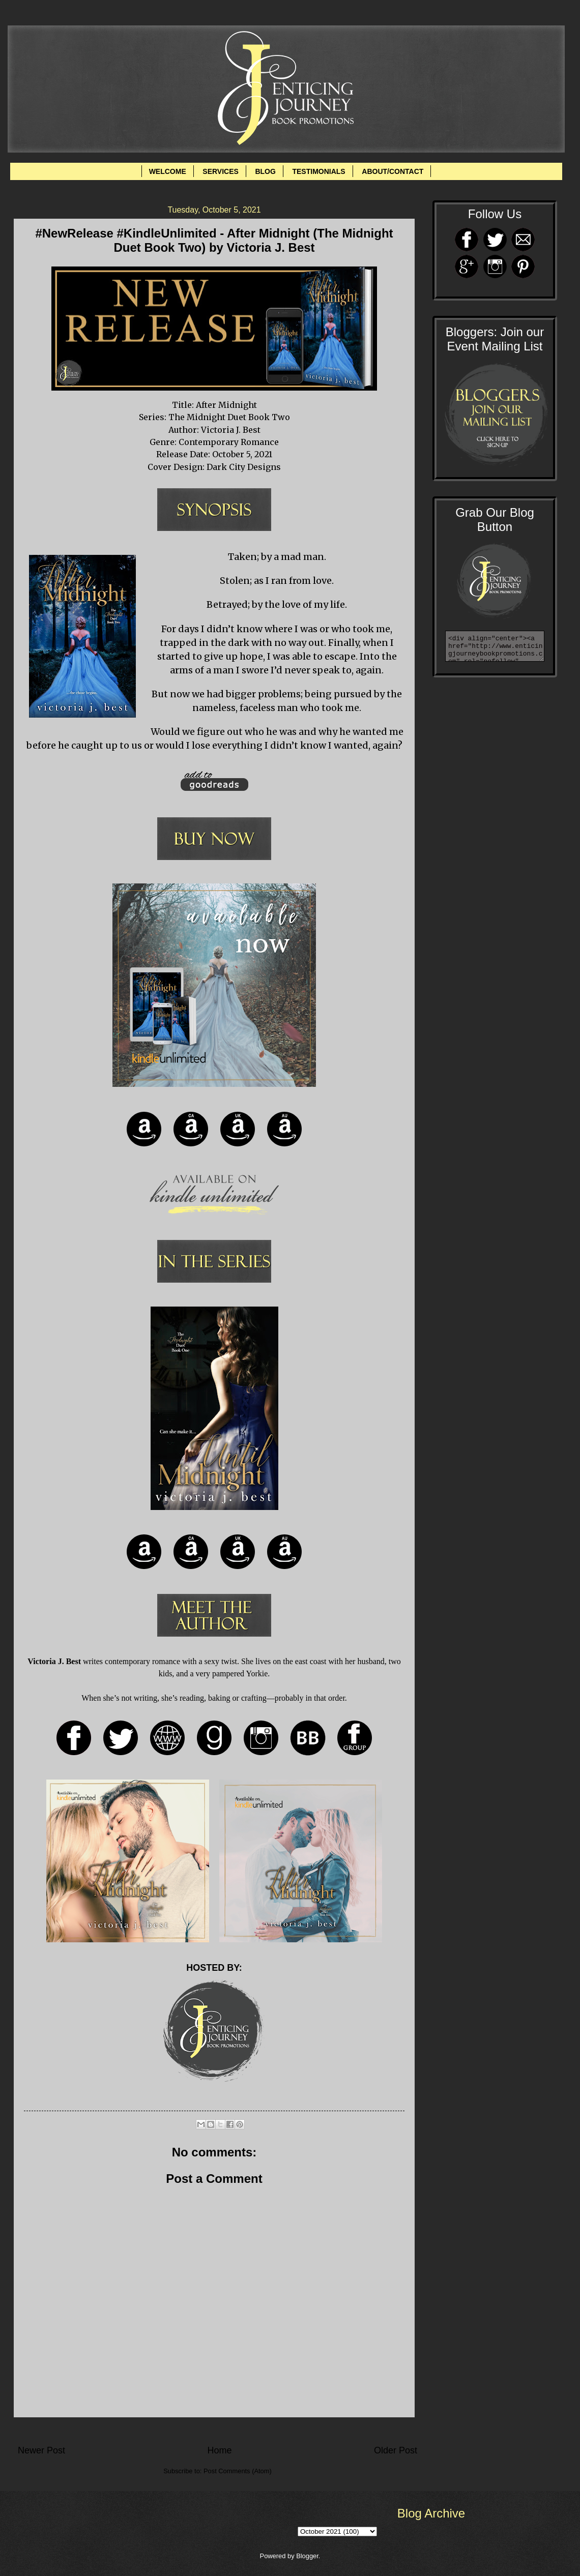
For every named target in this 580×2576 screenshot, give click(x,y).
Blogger (307, 2556)
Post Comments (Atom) (238, 2471)
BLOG (265, 171)
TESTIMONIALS (318, 171)
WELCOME (167, 171)
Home (219, 2450)
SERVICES (220, 171)
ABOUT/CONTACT (392, 171)
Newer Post (41, 2450)
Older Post (395, 2450)
